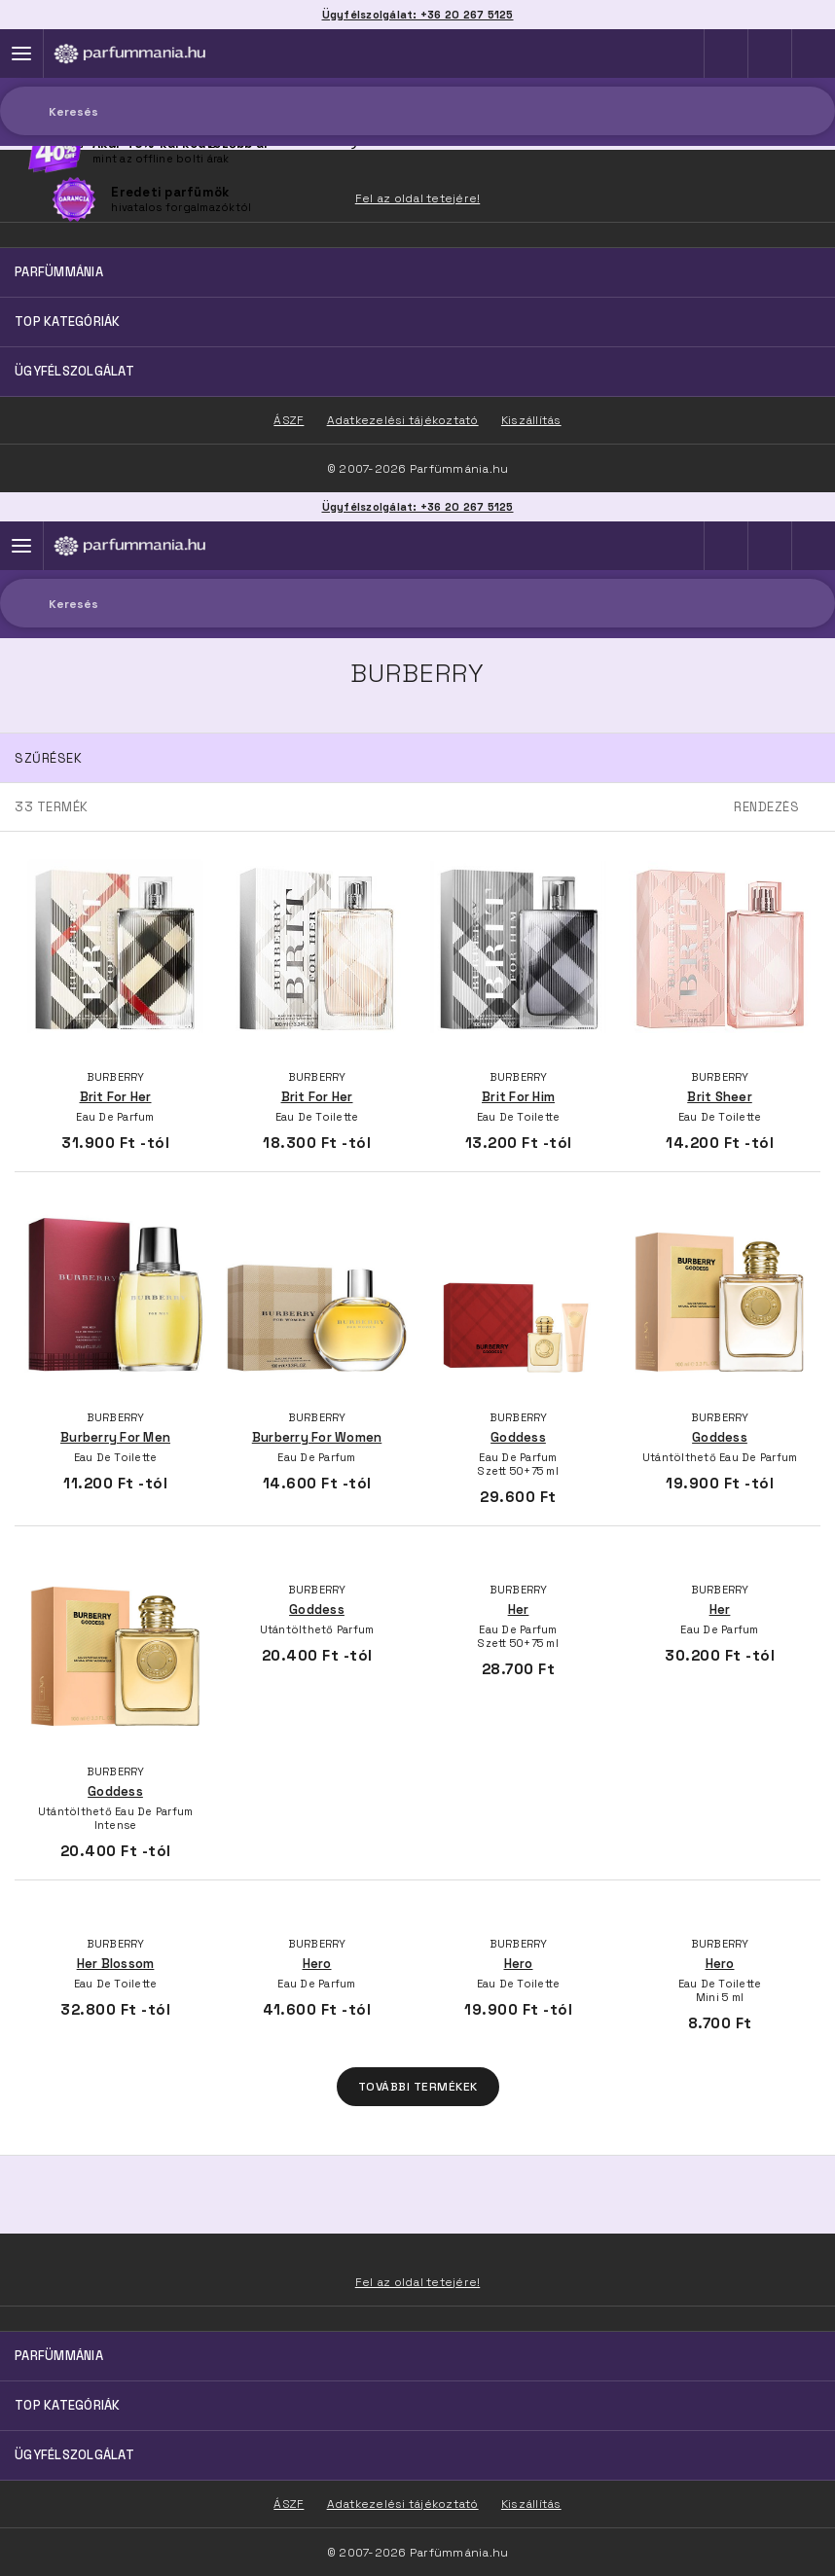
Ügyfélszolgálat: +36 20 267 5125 (418, 507)
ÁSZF (288, 2504)
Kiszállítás (531, 2504)
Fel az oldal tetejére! (418, 2282)
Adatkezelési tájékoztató (403, 2504)
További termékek (418, 2086)
